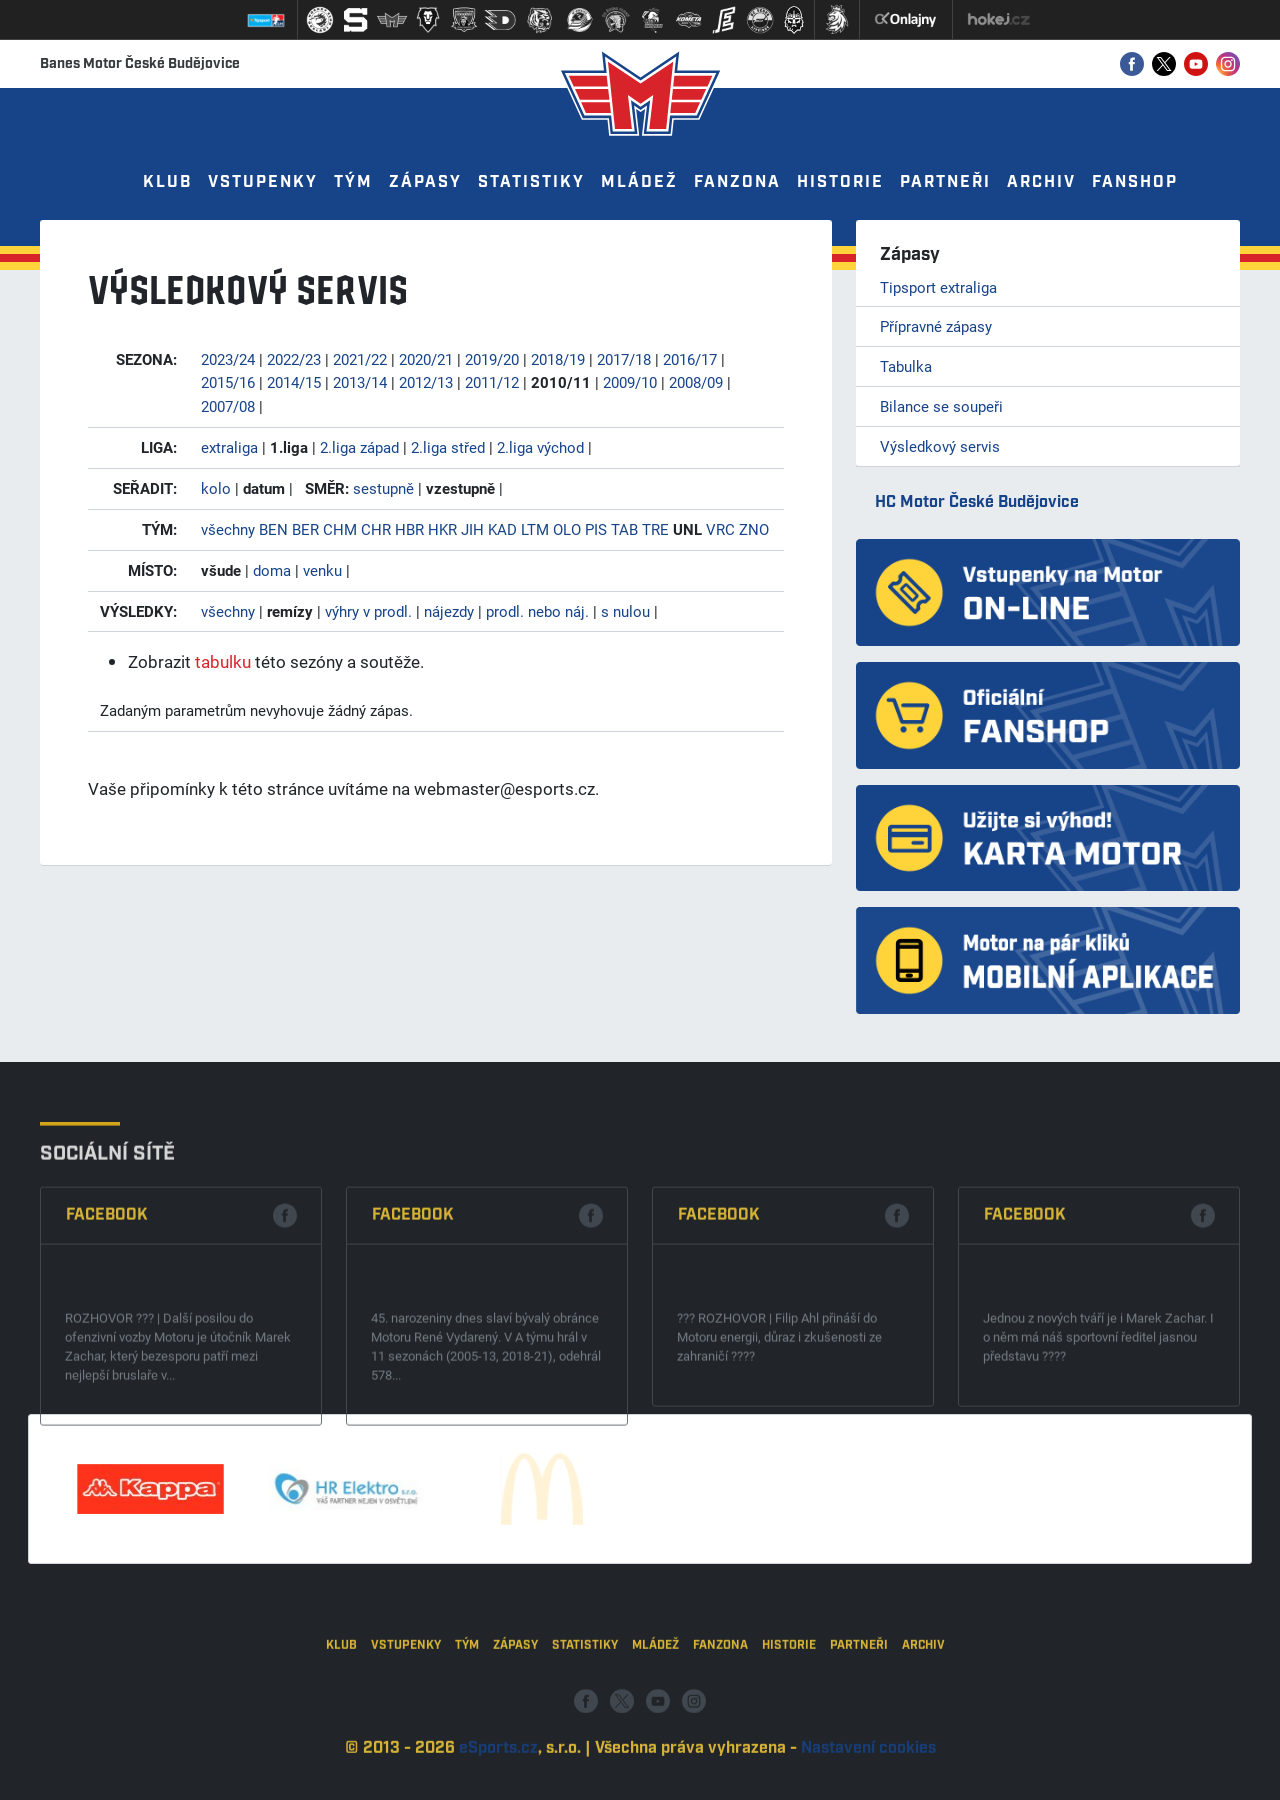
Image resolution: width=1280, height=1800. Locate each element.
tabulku (223, 661)
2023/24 (228, 359)
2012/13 (426, 382)
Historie (840, 182)
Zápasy (425, 182)
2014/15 (294, 382)
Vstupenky (263, 182)
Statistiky (531, 182)
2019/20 (492, 359)
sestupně (383, 488)
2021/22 (360, 359)
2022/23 (294, 359)
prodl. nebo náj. (537, 611)
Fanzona (737, 182)
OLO (567, 529)
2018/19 (558, 359)
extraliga (229, 447)
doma (272, 570)
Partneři (945, 182)
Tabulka (906, 366)
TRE (655, 529)
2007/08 (228, 406)
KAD (502, 529)
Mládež (639, 182)
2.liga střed (448, 447)
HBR (409, 529)
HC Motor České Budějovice (977, 502)
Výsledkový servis (940, 446)
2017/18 (624, 359)
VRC (720, 529)
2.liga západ (359, 447)
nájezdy (449, 611)
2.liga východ (540, 447)
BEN (273, 529)
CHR (376, 529)
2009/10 (630, 382)
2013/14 (360, 382)
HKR (442, 529)
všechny (228, 529)
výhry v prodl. (368, 611)
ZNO (754, 529)
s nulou (625, 611)
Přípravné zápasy (936, 326)
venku (322, 570)
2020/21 (426, 359)
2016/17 (690, 359)
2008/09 (696, 382)
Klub (167, 182)
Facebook (107, 1361)
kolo (216, 488)
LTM (535, 529)
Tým (353, 182)
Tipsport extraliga (938, 287)
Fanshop (1135, 182)
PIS (596, 529)
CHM (340, 529)
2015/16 (228, 382)
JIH (472, 529)
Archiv (1041, 182)
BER (305, 529)
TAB (624, 529)
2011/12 (492, 382)
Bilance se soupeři (941, 406)
